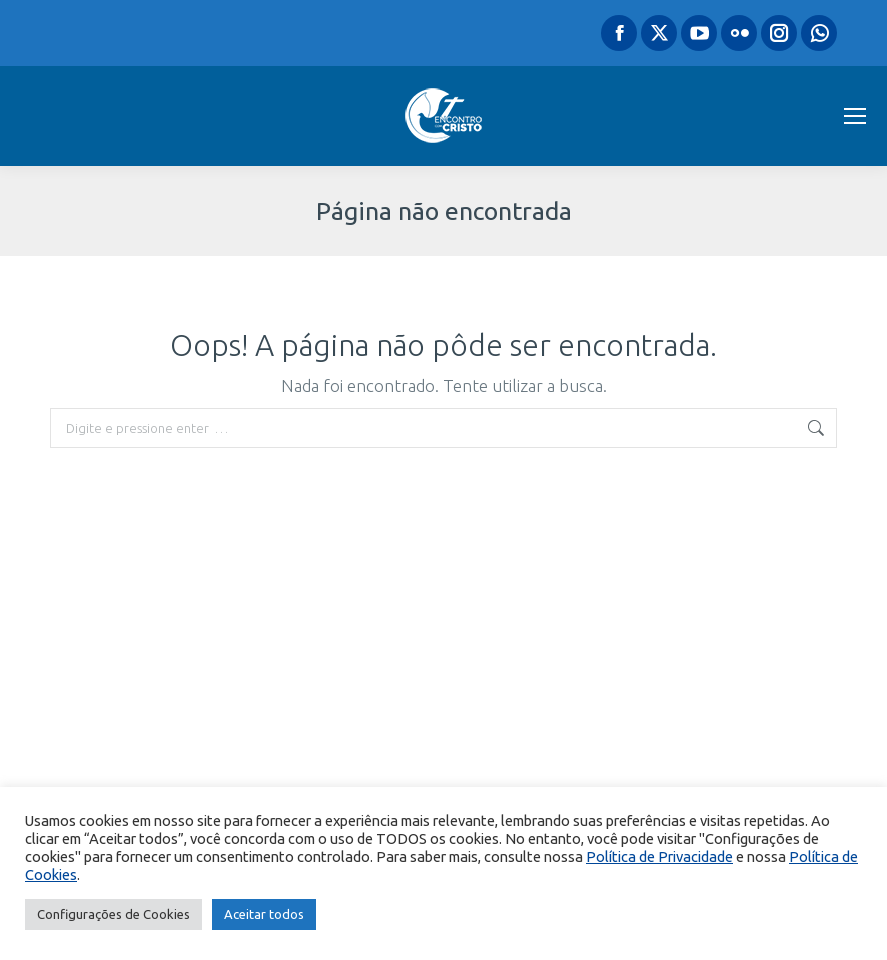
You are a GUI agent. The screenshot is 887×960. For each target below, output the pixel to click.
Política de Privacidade (659, 856)
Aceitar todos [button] (264, 914)
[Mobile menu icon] (855, 116)
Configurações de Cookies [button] (113, 914)
